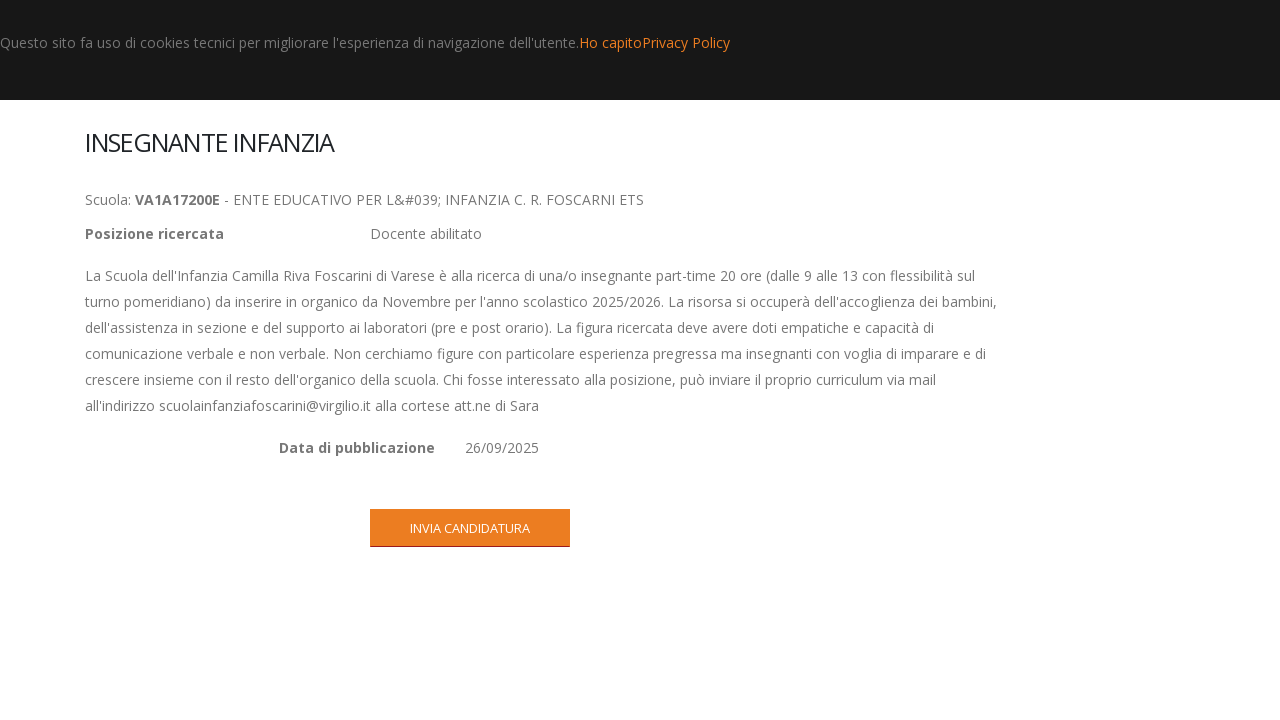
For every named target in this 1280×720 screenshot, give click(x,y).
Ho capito (610, 42)
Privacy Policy (686, 42)
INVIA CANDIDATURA (470, 528)
